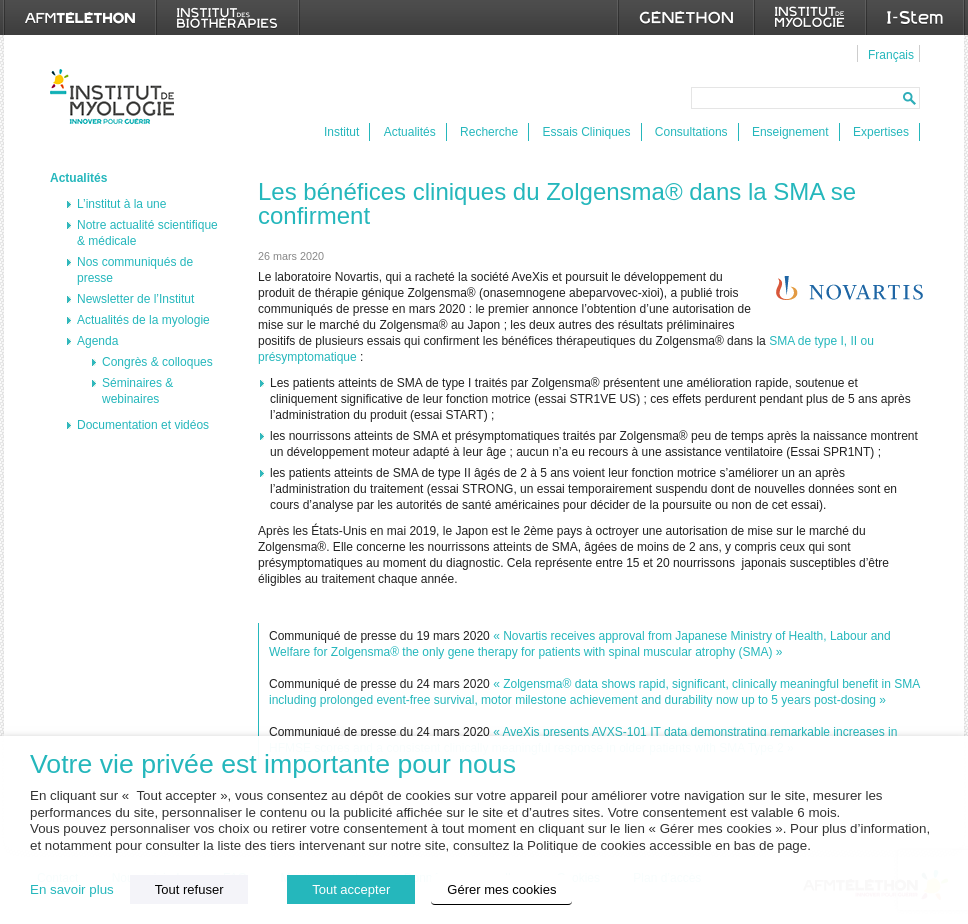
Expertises (881, 132)
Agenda (97, 341)
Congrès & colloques (157, 362)
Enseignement (790, 132)
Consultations (691, 132)
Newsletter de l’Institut (135, 299)
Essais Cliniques (586, 132)
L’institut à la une (121, 204)
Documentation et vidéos (143, 425)
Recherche (489, 132)
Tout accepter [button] (351, 889)
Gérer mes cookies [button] (501, 889)
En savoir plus (72, 889)
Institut (341, 132)
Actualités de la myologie (143, 320)
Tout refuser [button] (189, 889)
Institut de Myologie (116, 96)
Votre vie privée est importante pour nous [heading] (273, 764)
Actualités (410, 132)
